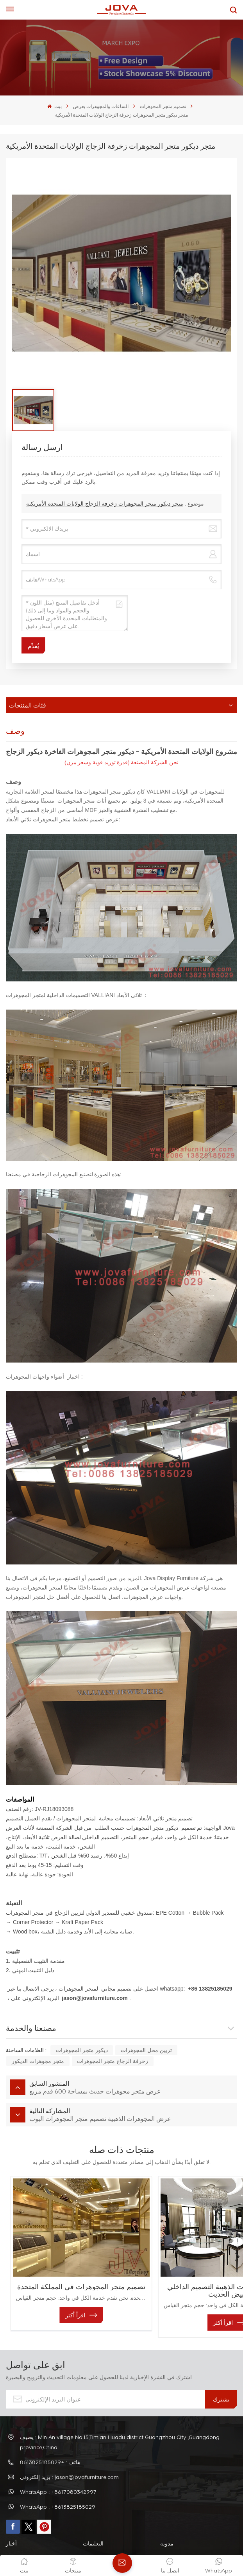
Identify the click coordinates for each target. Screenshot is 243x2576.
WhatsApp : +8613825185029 (57, 2483)
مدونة (166, 2519)
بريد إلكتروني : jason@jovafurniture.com (69, 2453)
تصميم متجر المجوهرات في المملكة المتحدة (64, 2266)
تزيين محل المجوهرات (146, 2050)
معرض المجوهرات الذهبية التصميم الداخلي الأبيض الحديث (178, 2266)
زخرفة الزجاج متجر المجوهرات (112, 2061)
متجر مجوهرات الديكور (38, 2061)
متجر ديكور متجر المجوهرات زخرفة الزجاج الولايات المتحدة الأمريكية (104, 503)
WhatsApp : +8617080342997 (58, 2468)
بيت (54, 106)
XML (151, 2534)
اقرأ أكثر (58, 2298)
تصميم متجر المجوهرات (163, 106)
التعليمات (93, 2519)
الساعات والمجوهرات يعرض (101, 106)
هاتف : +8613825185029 (50, 2438)
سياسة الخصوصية (179, 2534)
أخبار (11, 2519)
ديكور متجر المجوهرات (82, 2050)
